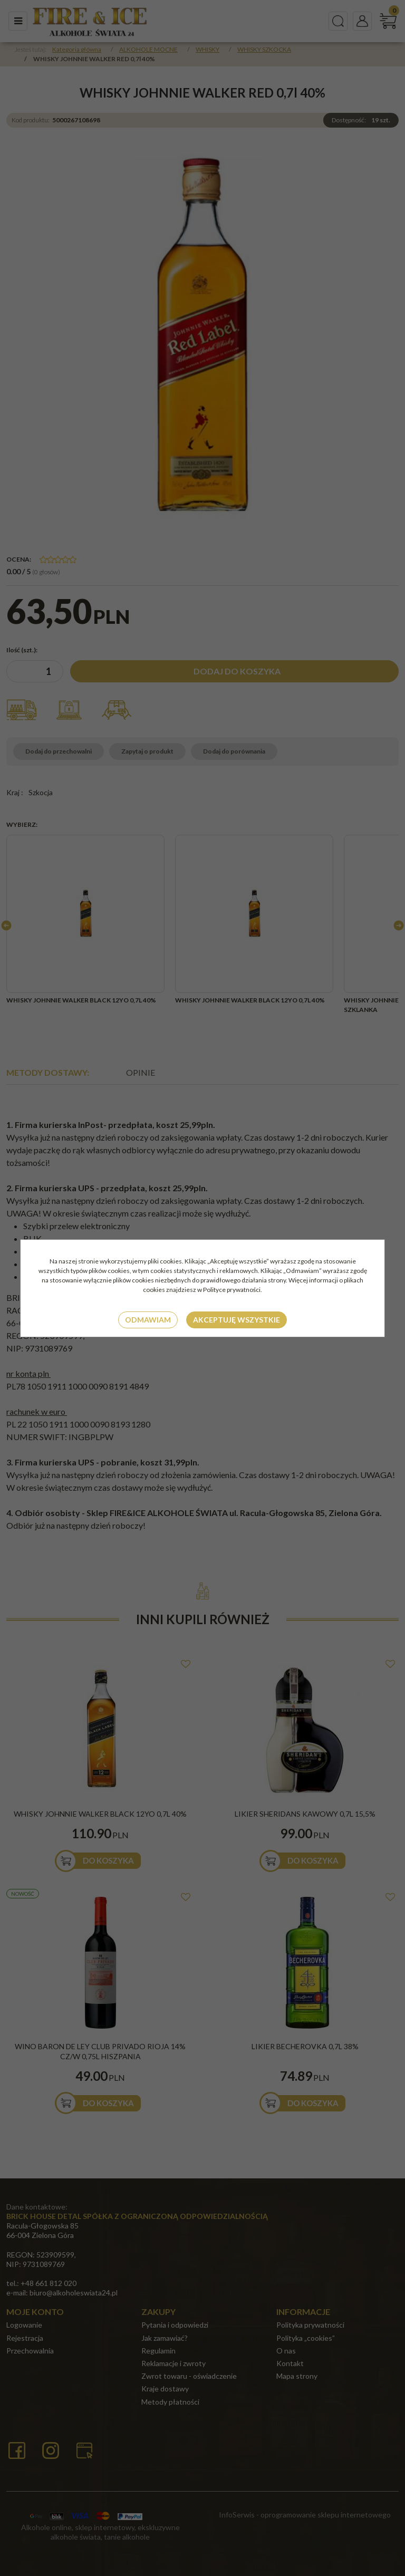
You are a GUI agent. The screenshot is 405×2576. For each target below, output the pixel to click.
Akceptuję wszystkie (236, 1319)
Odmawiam (148, 1319)
